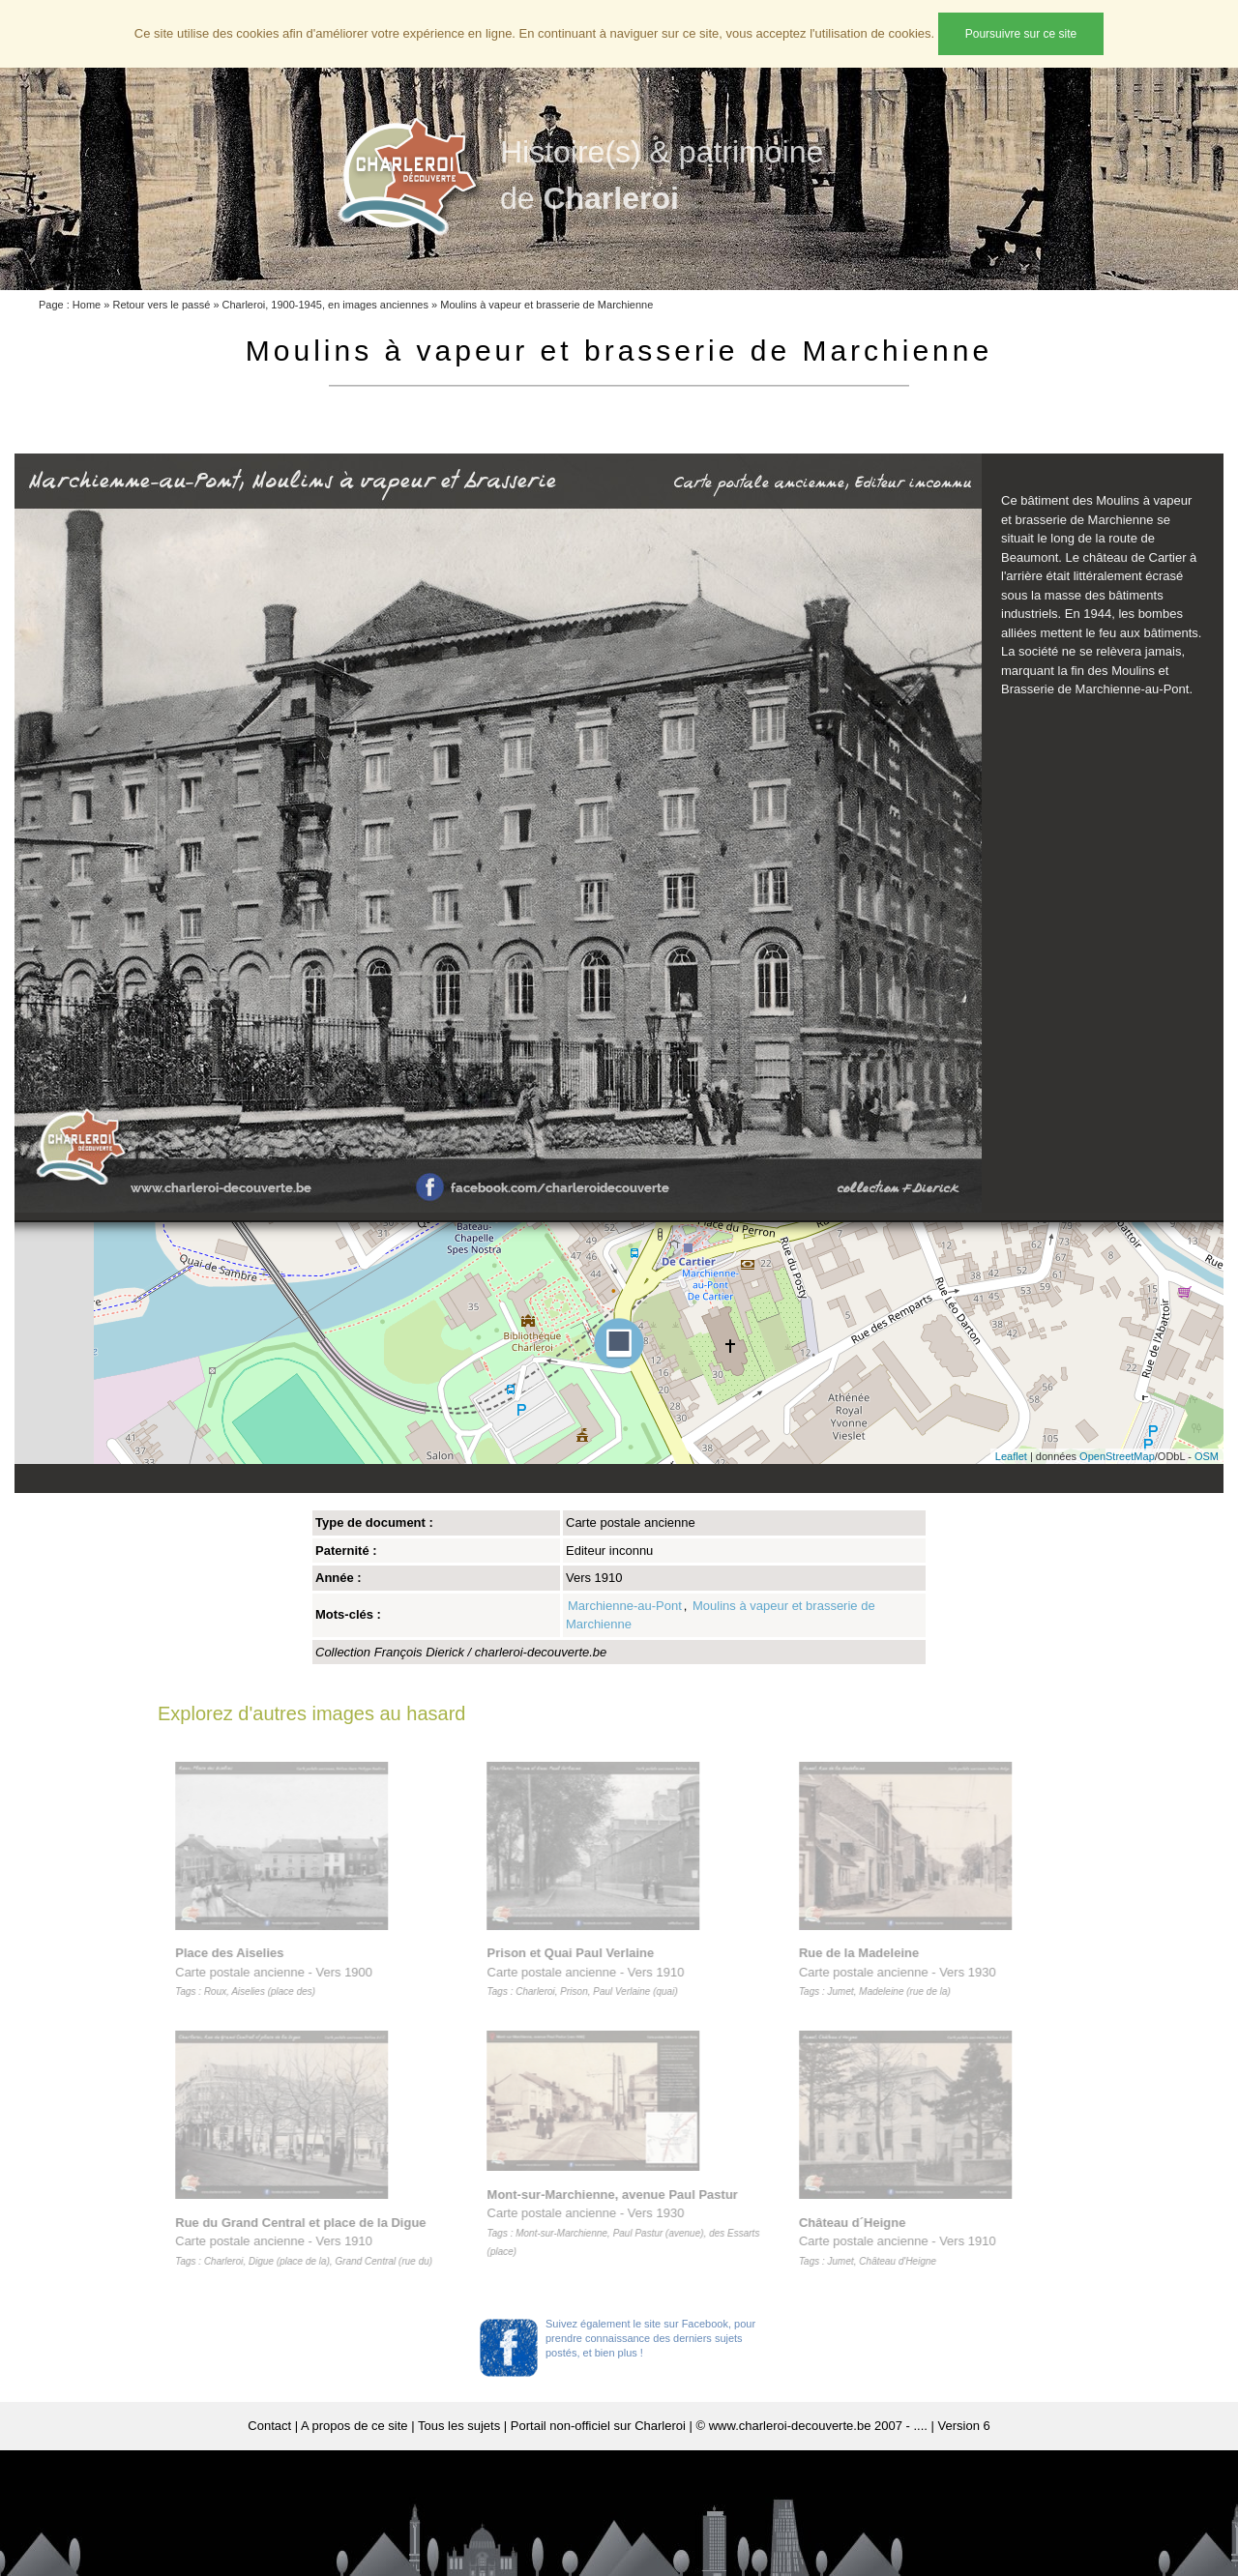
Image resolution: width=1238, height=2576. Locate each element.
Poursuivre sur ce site (1020, 34)
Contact (269, 2425)
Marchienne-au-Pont (625, 1605)
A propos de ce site (354, 2425)
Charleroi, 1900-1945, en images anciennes (325, 304)
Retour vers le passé (161, 304)
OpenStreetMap (1117, 1456)
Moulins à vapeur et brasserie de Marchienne (546, 304)
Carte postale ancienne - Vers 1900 (278, 1972)
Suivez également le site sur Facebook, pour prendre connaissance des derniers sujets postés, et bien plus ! (650, 2338)
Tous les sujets (459, 2425)
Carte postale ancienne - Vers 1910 (308, 2241)
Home (87, 304)
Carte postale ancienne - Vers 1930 (902, 1972)
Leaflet (1011, 1456)
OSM (1206, 1456)
